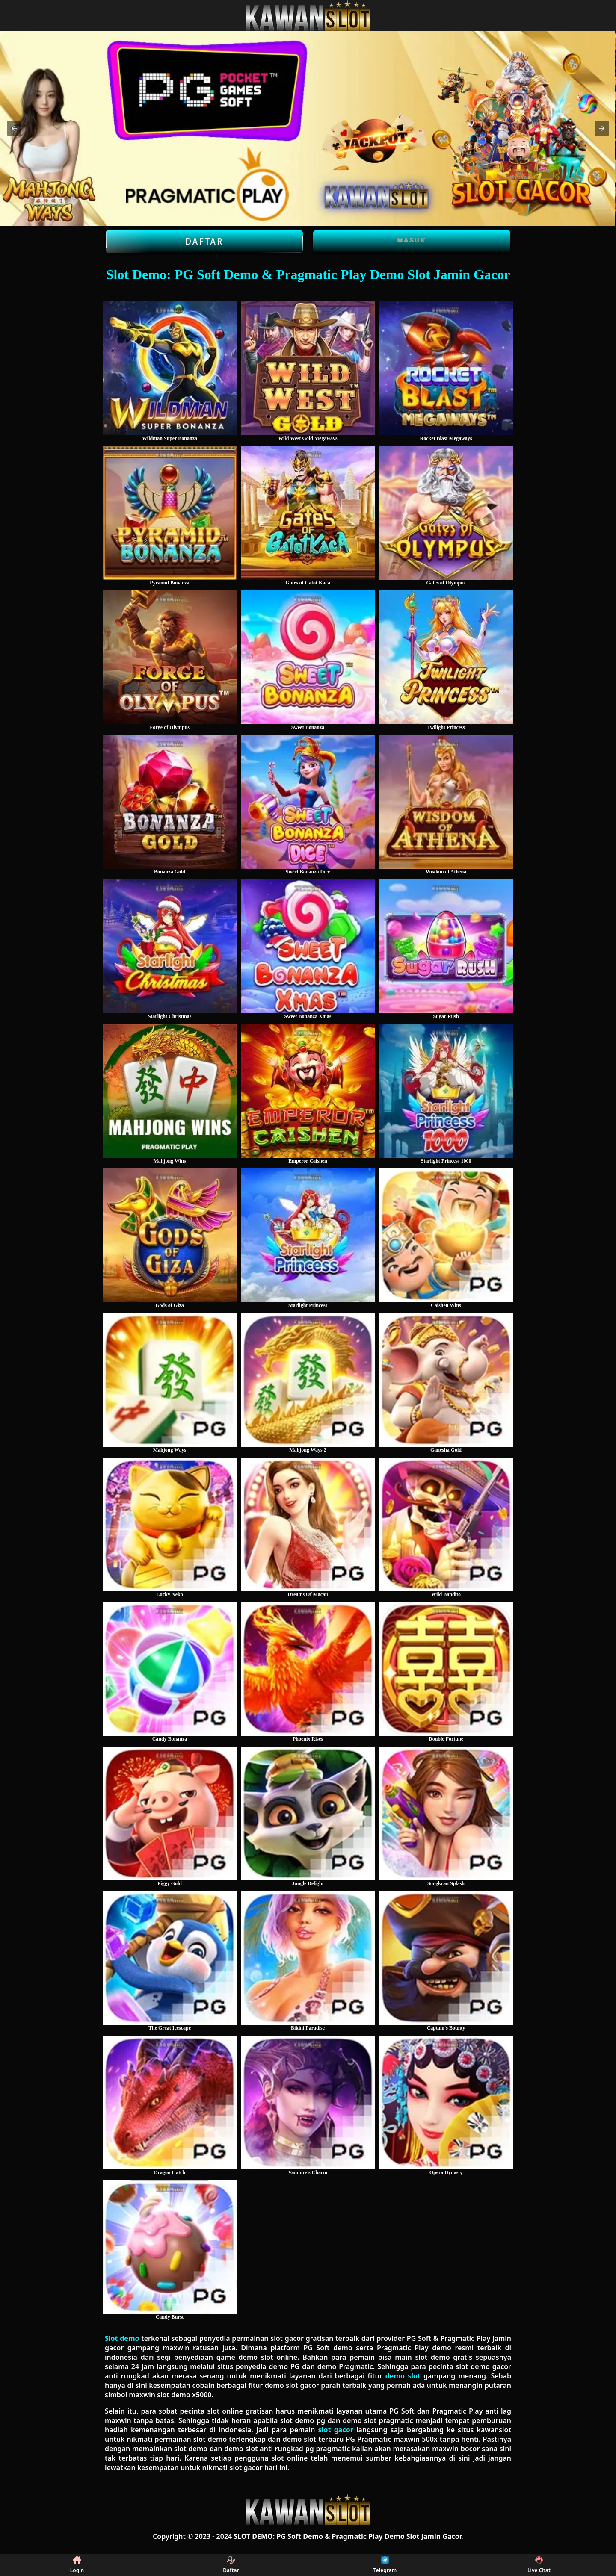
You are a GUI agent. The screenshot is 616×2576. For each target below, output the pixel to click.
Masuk (411, 240)
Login (77, 2565)
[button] (14, 128)
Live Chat (539, 2565)
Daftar (204, 241)
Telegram (385, 2565)
